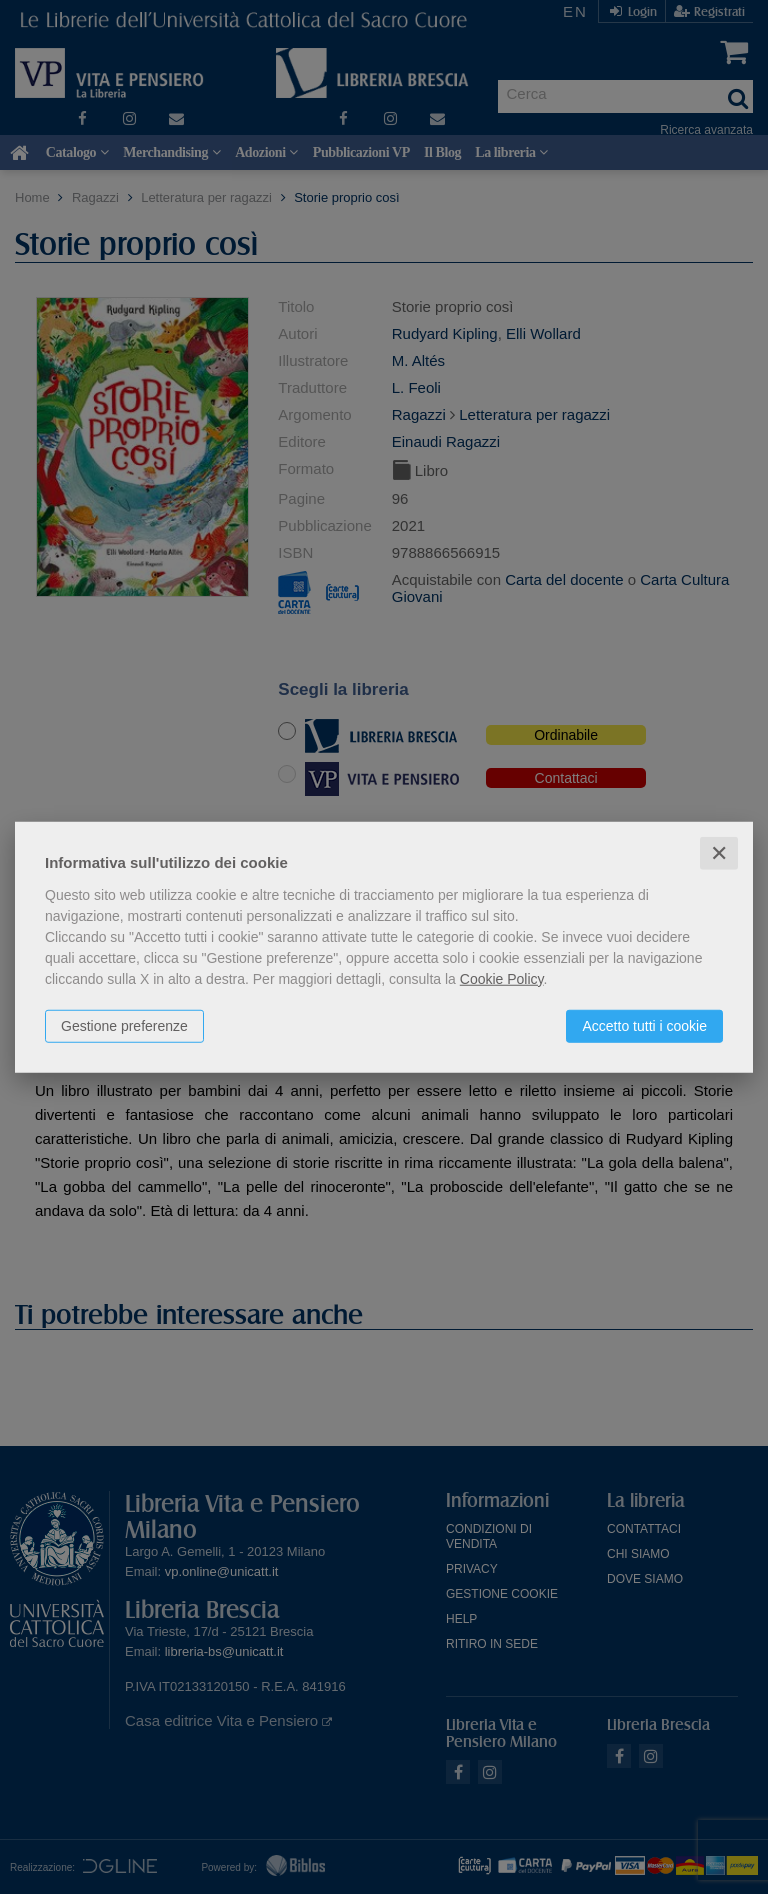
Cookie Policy (502, 978)
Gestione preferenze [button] (124, 1025)
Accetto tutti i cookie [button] (644, 1025)
